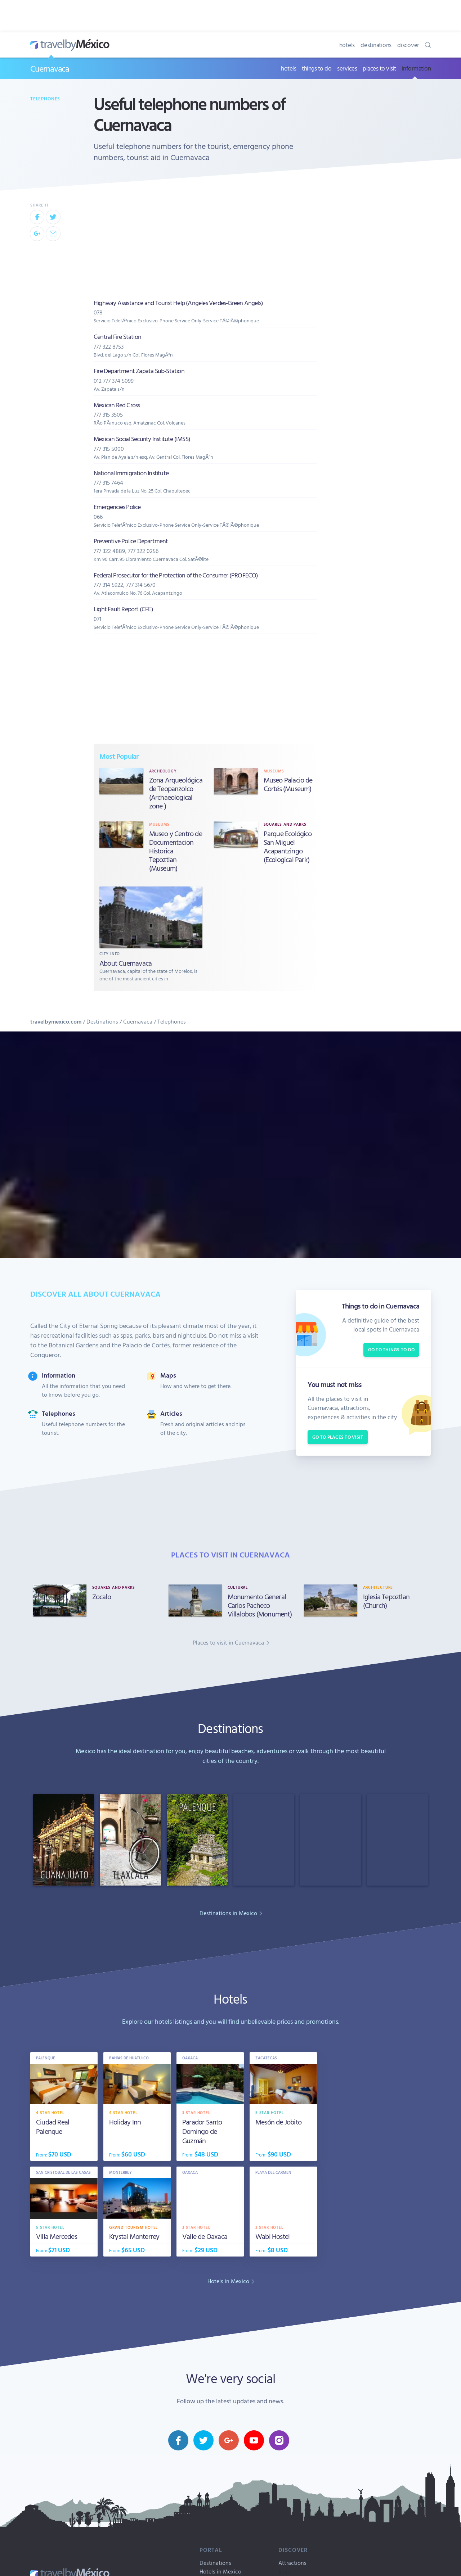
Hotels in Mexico (220, 2571)
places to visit (379, 68)
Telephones (45, 98)
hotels (347, 44)
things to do (316, 68)
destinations (376, 44)
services (347, 68)
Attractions (292, 2562)
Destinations (102, 1021)
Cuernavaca (49, 68)
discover (408, 44)
